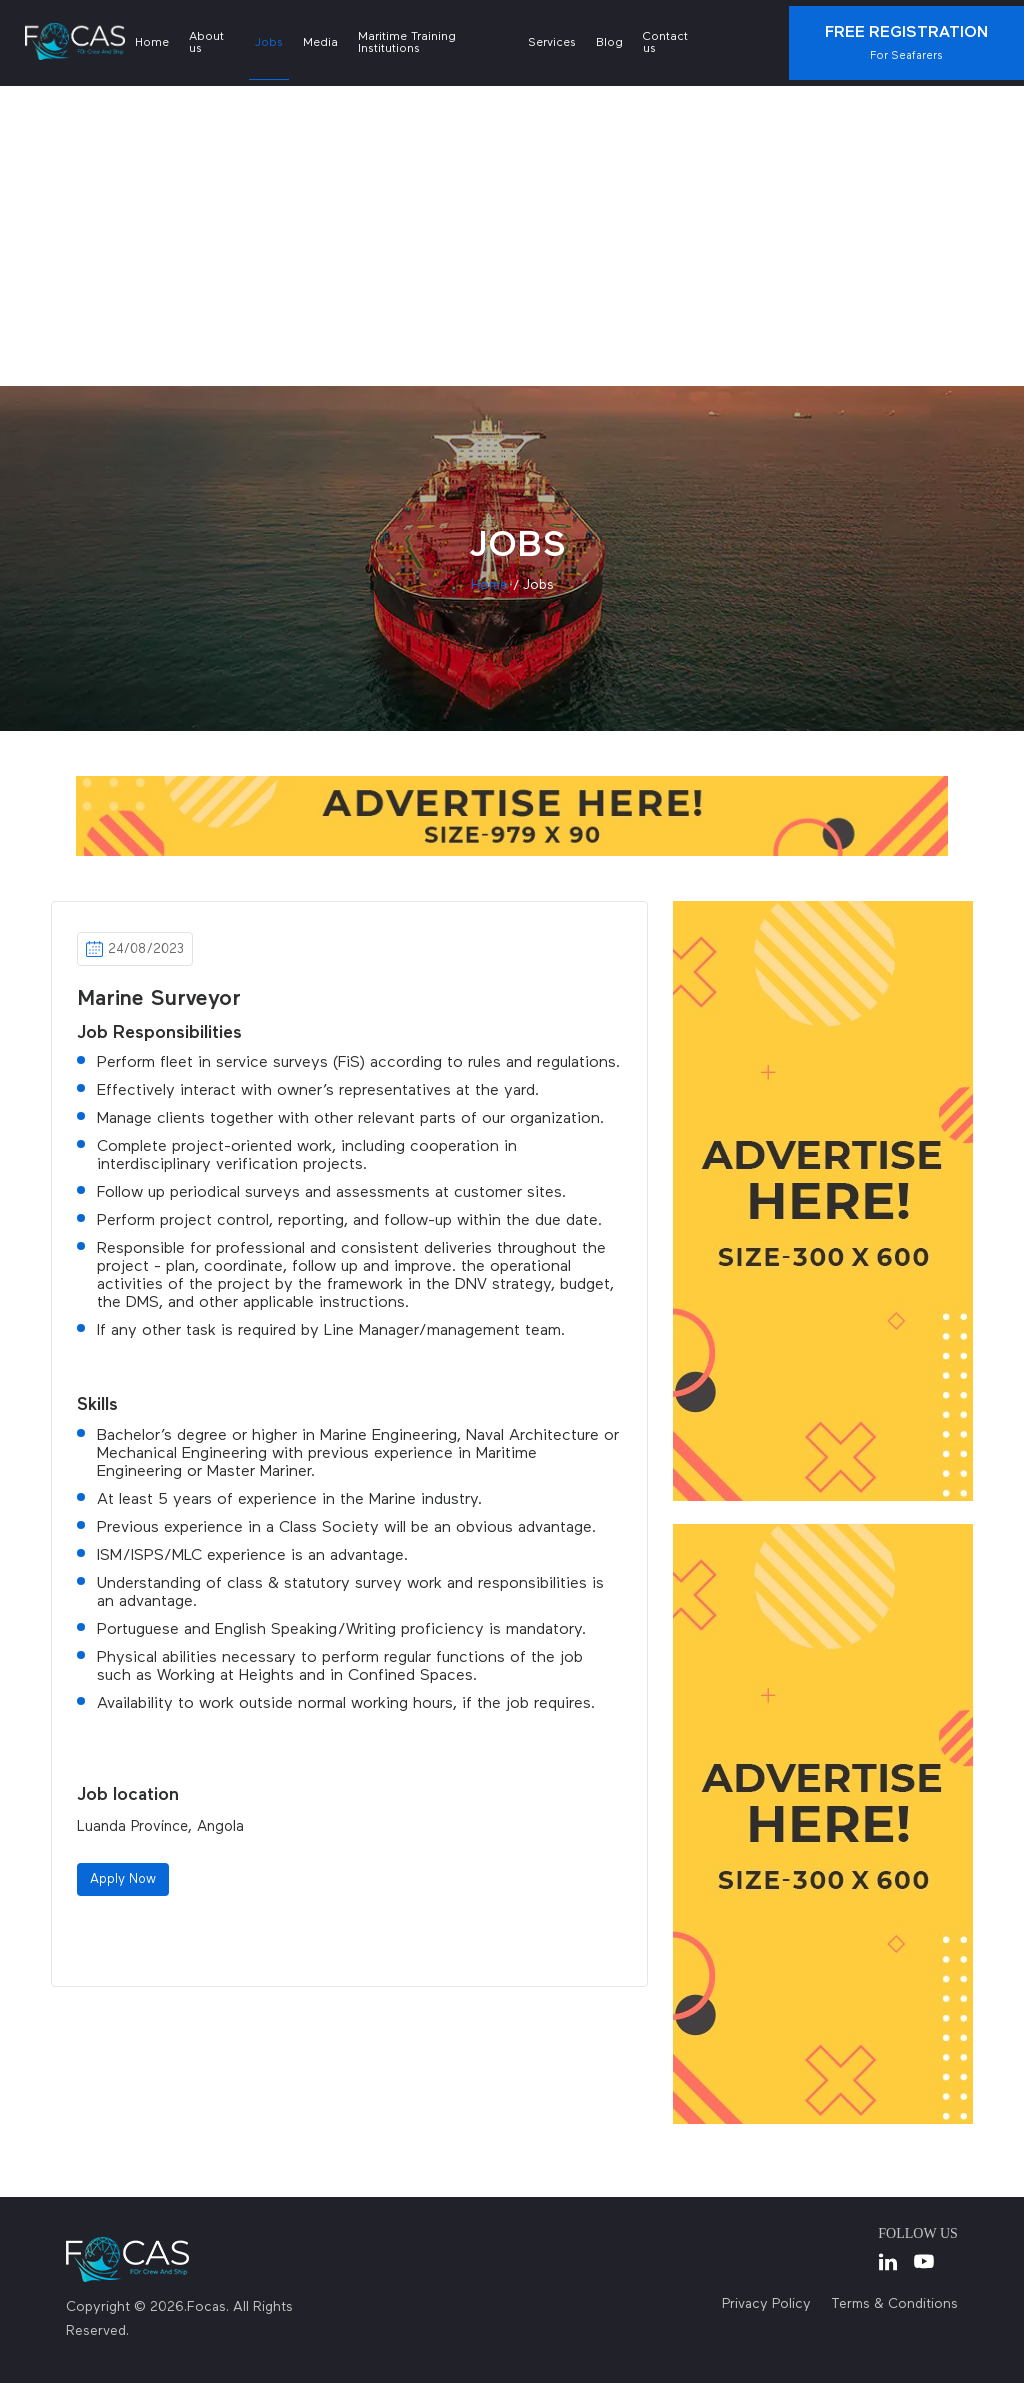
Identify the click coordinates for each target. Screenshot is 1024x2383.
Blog (609, 43)
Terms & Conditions (894, 2304)
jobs (538, 585)
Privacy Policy (766, 2304)
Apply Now (123, 1879)
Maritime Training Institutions (407, 43)
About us (206, 43)
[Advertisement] (512, 236)
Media (320, 43)
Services (552, 43)
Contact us (665, 43)
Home (152, 43)
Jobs (269, 43)
